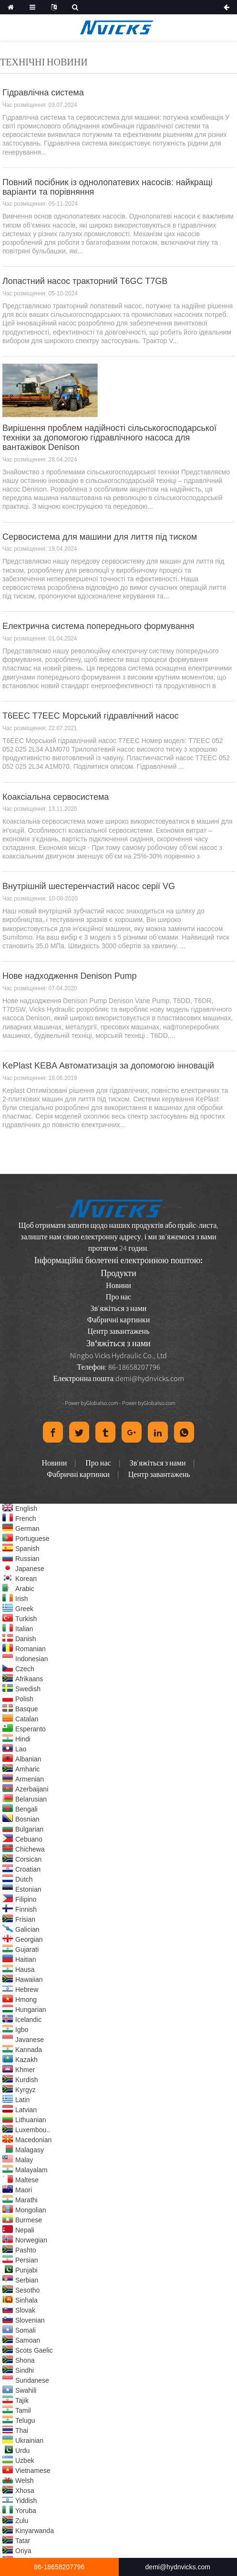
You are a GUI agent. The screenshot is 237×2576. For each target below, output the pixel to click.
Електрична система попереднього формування (98, 626)
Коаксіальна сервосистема (55, 797)
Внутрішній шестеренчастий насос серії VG (88, 886)
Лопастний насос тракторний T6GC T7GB (84, 281)
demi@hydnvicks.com (149, 1378)
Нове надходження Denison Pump (69, 976)
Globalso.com (102, 1402)
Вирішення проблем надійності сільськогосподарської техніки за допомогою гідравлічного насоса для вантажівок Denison (109, 437)
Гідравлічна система (43, 92)
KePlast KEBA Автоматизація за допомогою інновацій (108, 1065)
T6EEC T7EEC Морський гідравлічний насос (90, 716)
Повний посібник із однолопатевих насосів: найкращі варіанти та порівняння (107, 187)
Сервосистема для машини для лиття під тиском (99, 537)
